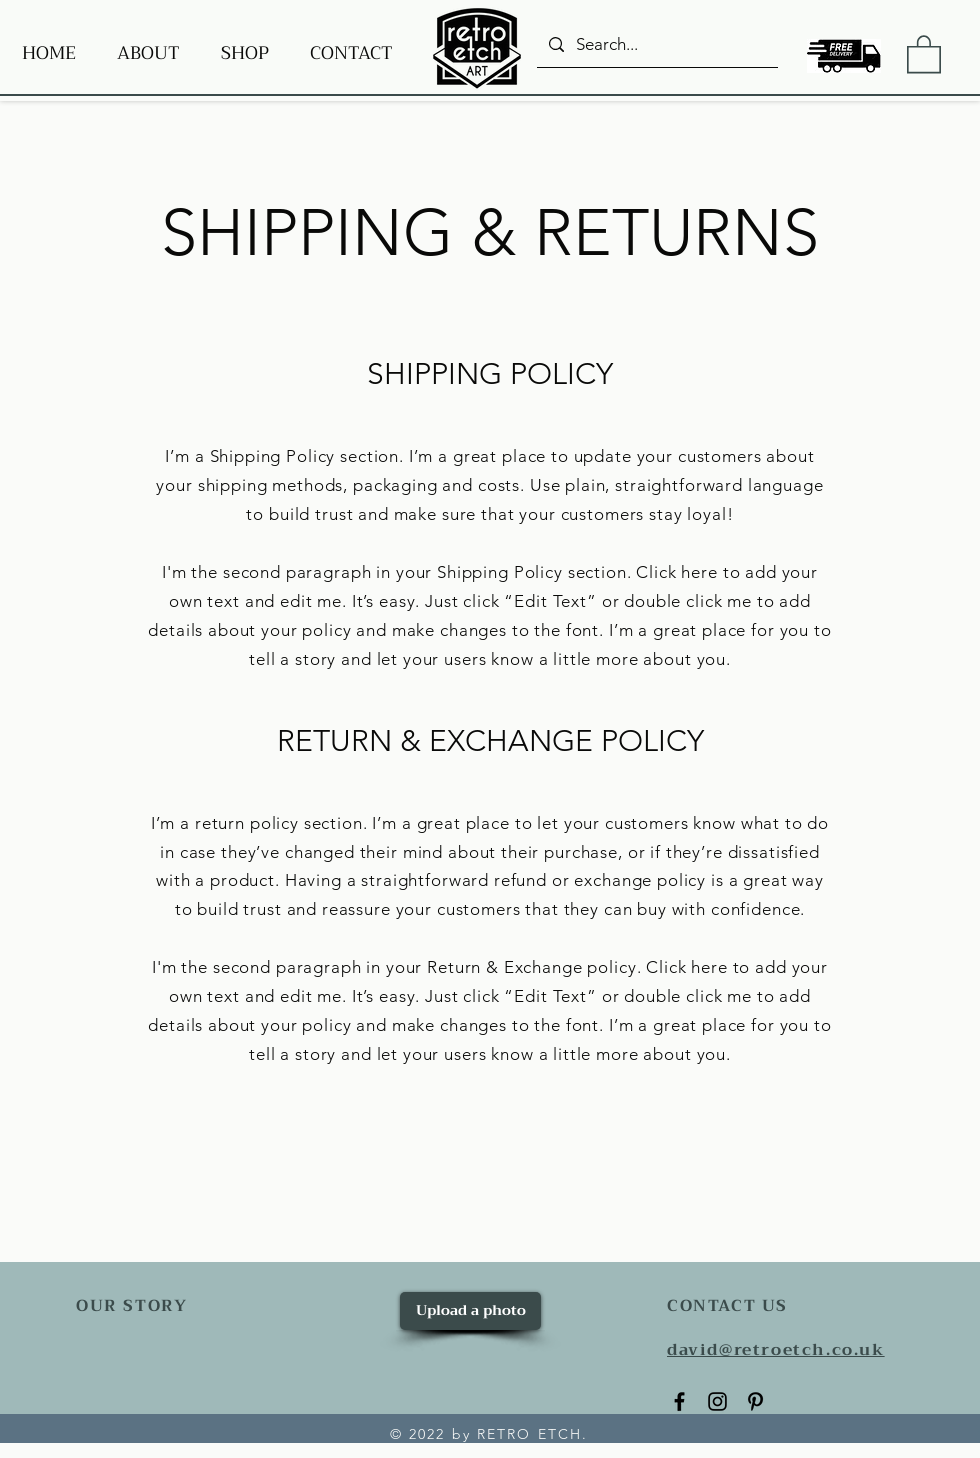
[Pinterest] (755, 1401)
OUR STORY (131, 1306)
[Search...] (656, 44)
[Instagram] (717, 1401)
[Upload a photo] (470, 1311)
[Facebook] (679, 1401)
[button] (924, 53)
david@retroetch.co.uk (776, 1350)
